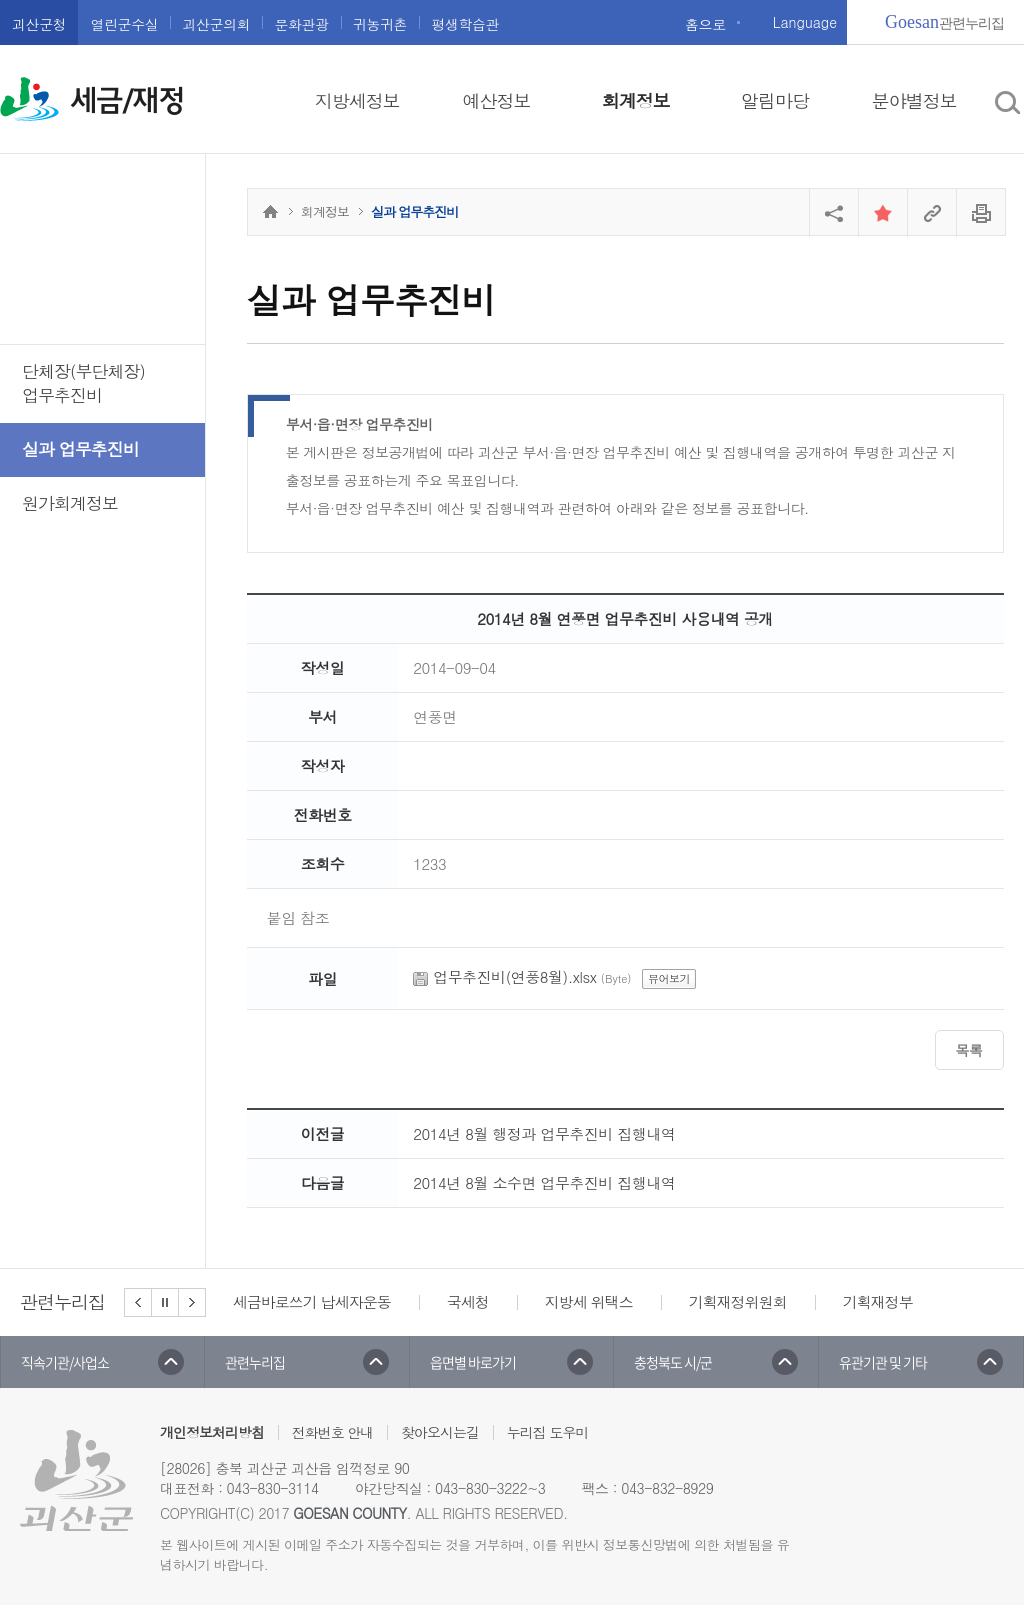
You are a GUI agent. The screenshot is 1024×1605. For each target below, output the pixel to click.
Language (805, 22)
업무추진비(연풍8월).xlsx (514, 976)
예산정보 (497, 100)
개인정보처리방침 (212, 1432)
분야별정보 (914, 100)
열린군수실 (124, 24)
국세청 (468, 1301)
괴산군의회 (216, 24)
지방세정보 (357, 100)
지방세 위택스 (589, 1301)
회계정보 (636, 100)
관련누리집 (944, 22)
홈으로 (705, 24)
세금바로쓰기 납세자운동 (312, 1301)
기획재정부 (878, 1301)
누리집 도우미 (548, 1432)
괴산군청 (39, 24)
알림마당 (775, 100)
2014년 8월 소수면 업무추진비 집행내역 (544, 1182)
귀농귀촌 (380, 24)
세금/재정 (127, 101)
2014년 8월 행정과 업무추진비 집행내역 (544, 1133)
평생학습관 (465, 24)
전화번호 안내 (333, 1432)
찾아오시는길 (440, 1432)
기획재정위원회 (738, 1301)
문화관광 (301, 24)
